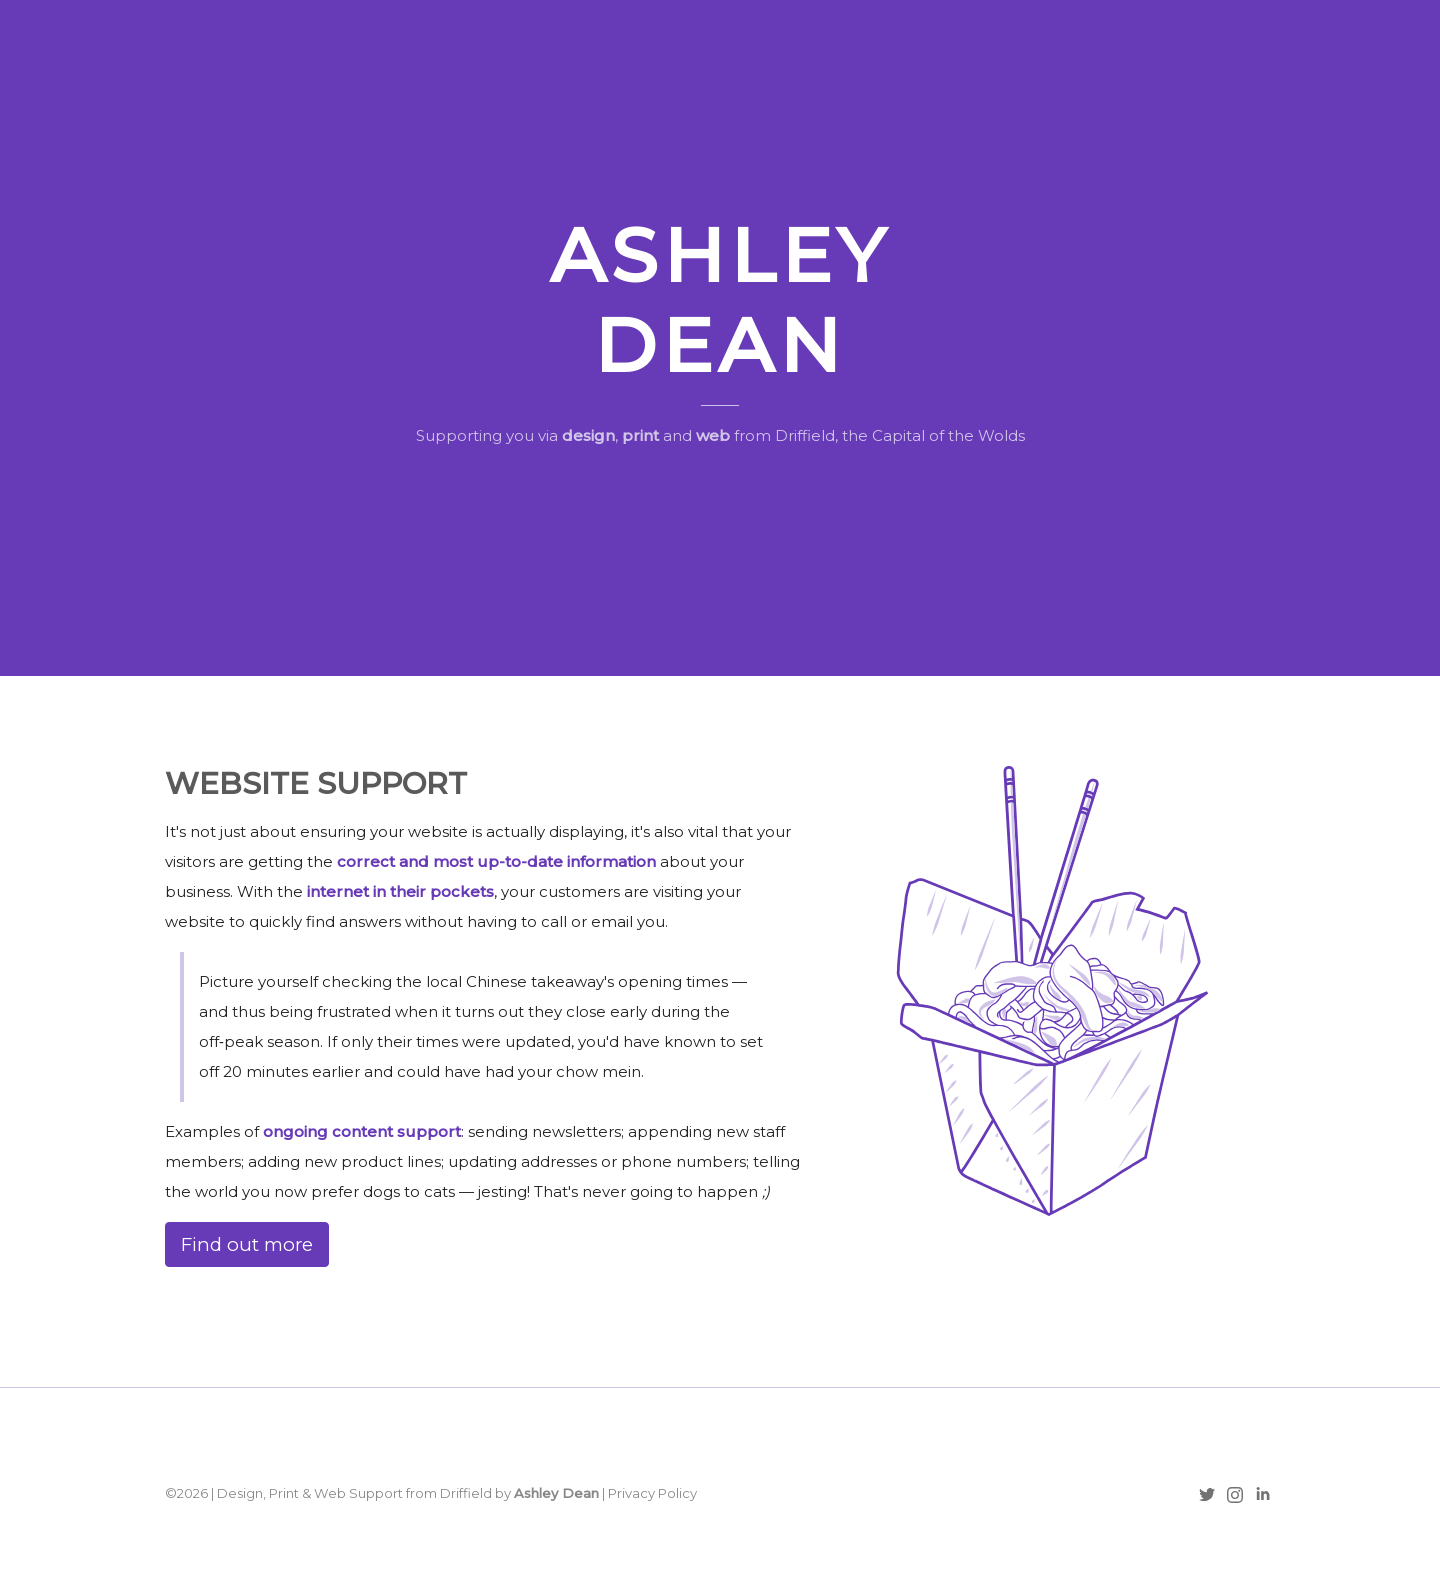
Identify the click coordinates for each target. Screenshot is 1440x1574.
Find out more (247, 1244)
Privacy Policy (652, 1493)
